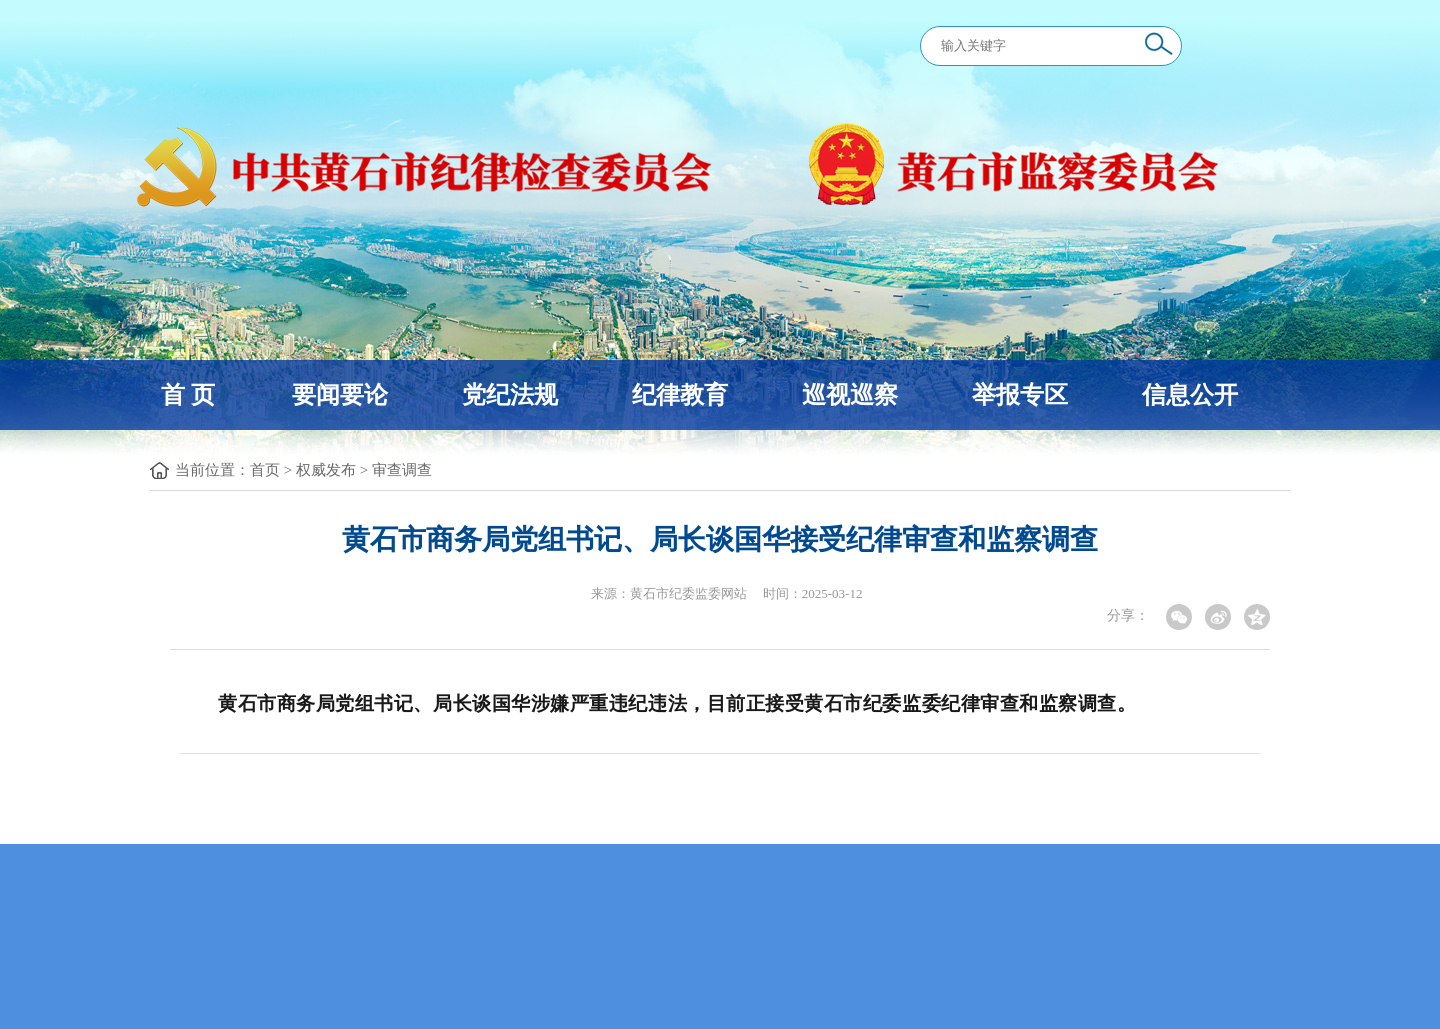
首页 (265, 470)
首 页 (188, 395)
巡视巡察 (850, 395)
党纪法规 (510, 395)
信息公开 (1190, 395)
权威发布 (326, 470)
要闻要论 (340, 395)
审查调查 (402, 470)
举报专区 (1020, 395)
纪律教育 (680, 395)
